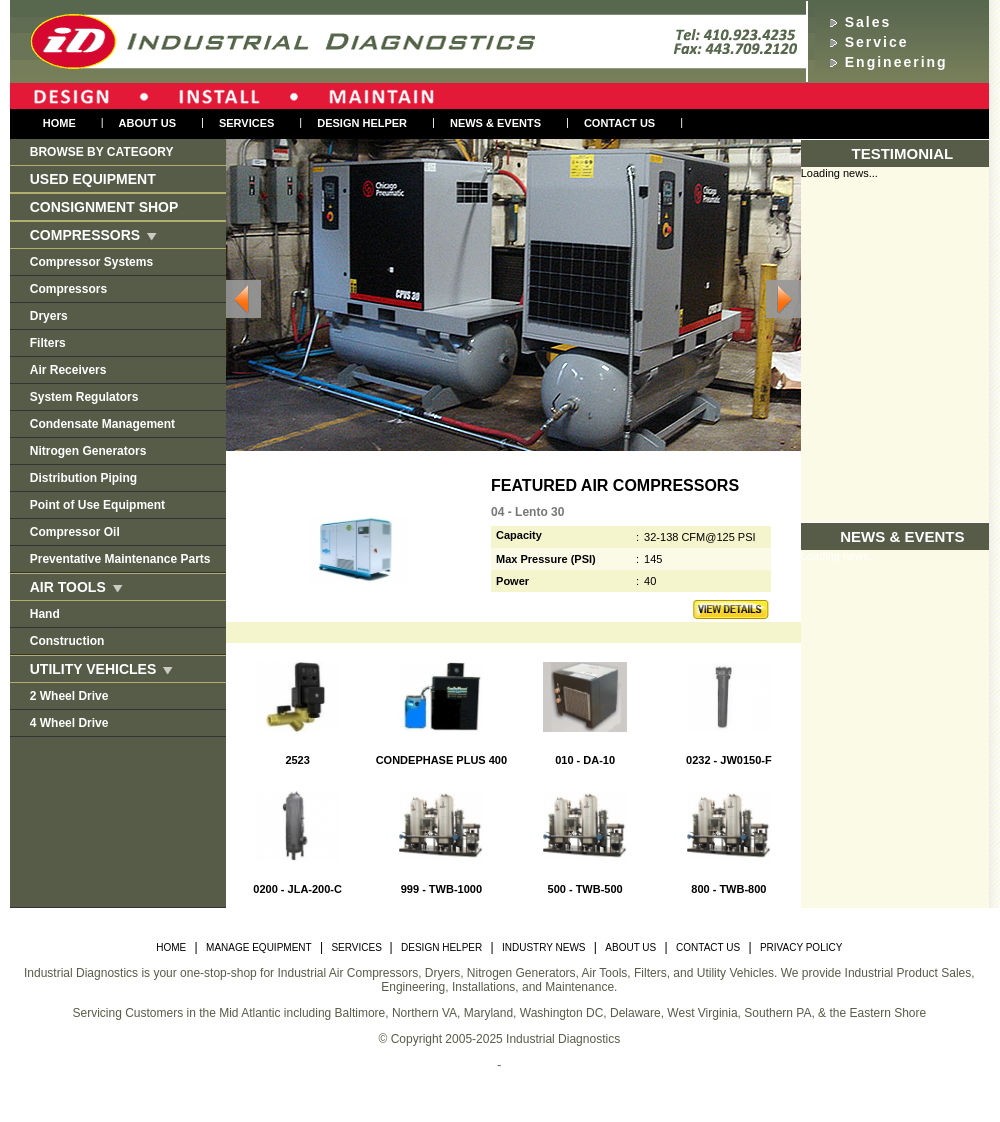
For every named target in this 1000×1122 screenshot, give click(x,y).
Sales (868, 22)
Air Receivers (68, 370)
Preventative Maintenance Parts (120, 559)
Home (59, 123)
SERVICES (357, 947)
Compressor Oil (75, 532)
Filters (48, 343)
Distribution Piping (83, 478)
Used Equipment (93, 179)
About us (147, 123)
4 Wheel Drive (69, 723)
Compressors (68, 289)
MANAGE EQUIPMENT (259, 947)
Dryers (49, 316)
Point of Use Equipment (97, 505)
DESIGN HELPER (441, 947)
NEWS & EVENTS (495, 123)
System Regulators (84, 397)
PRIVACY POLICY (801, 947)
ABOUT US (630, 947)
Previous (243, 299)
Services (246, 123)
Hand (45, 614)
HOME (171, 947)
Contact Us (619, 123)
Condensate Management (102, 424)
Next (783, 299)
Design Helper (362, 123)
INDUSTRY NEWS (544, 947)
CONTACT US (708, 947)
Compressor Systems (91, 262)
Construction (67, 641)
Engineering (896, 62)
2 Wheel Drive (69, 696)
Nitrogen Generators (88, 451)
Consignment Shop (104, 207)
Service (877, 42)
